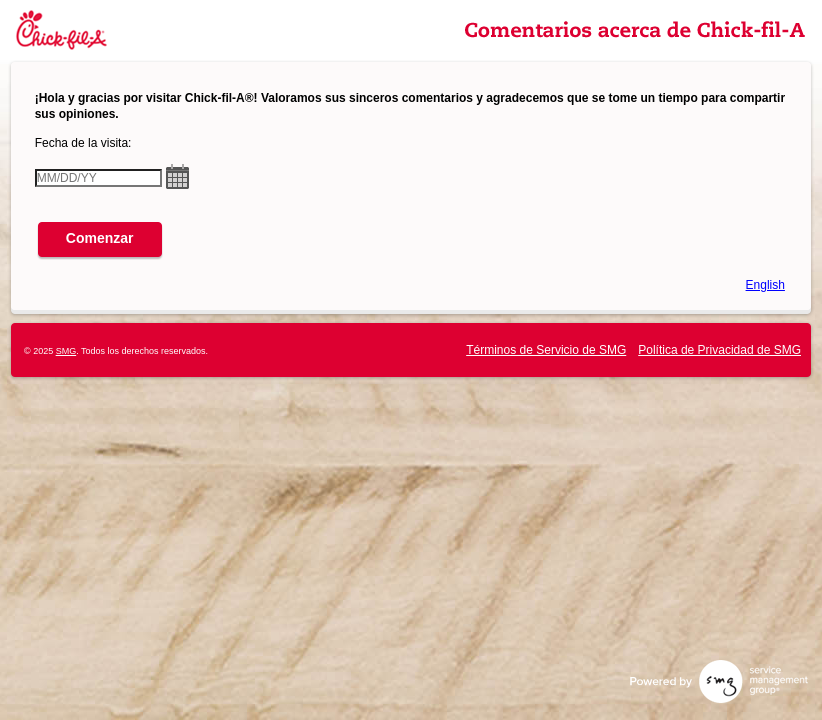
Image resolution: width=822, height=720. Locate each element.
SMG (66, 351)
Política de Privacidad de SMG (719, 350)
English (765, 285)
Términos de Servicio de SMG (546, 350)
